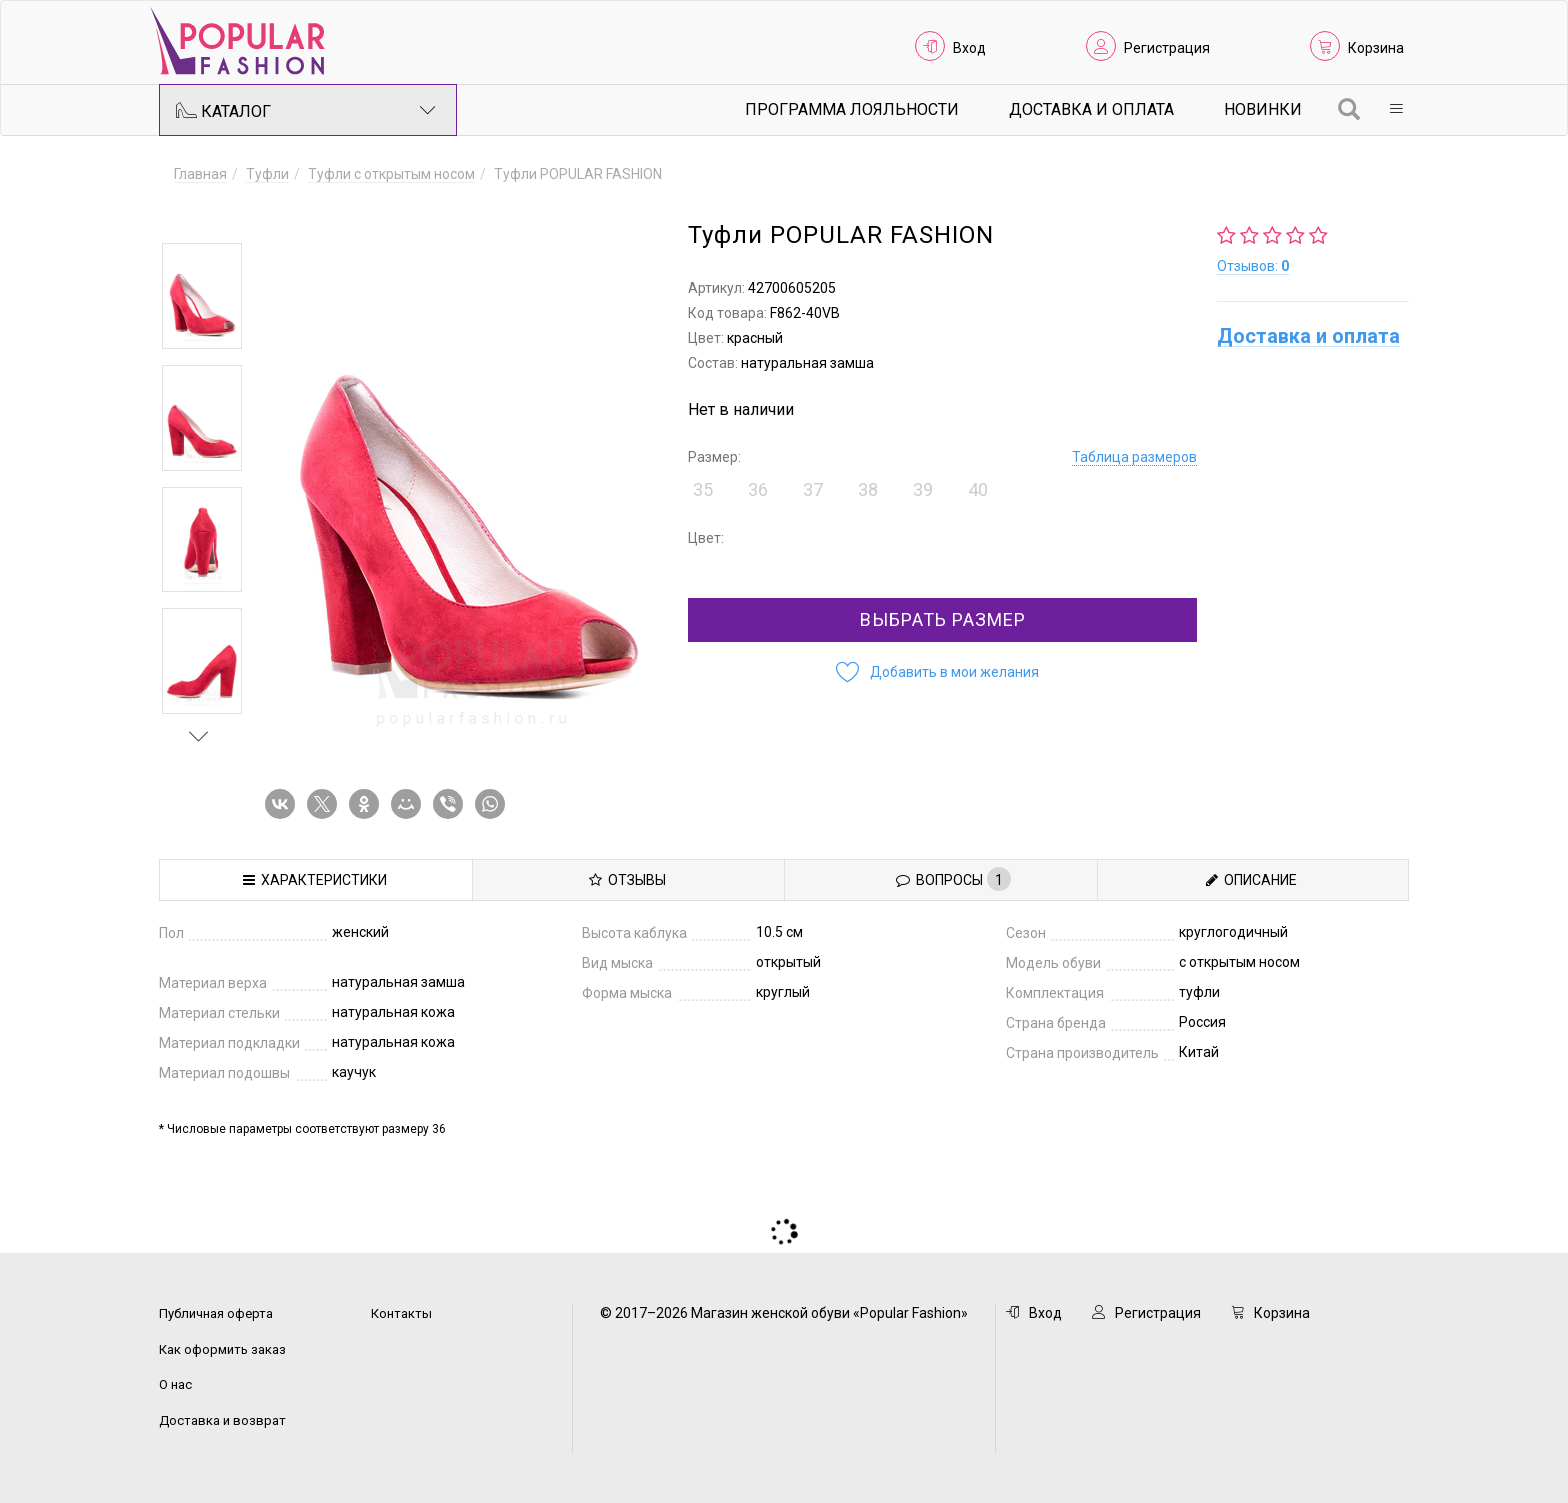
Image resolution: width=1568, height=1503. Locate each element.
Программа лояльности (852, 109)
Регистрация (1167, 48)
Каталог (306, 110)
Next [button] (199, 736)
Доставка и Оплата (1091, 109)
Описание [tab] (1251, 880)
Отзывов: (1253, 266)
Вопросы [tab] (953, 879)
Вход (969, 48)
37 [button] (813, 489)
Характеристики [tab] (315, 880)
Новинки (1263, 109)
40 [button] (978, 489)
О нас (175, 1384)
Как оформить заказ (222, 1349)
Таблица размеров (1134, 457)
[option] (202, 296)
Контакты (401, 1313)
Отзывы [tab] (627, 880)
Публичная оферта (216, 1313)
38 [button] (868, 489)
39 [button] (923, 489)
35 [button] (703, 489)
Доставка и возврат (222, 1420)
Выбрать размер (943, 619)
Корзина (1376, 48)
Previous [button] (199, 214)
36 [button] (758, 489)
